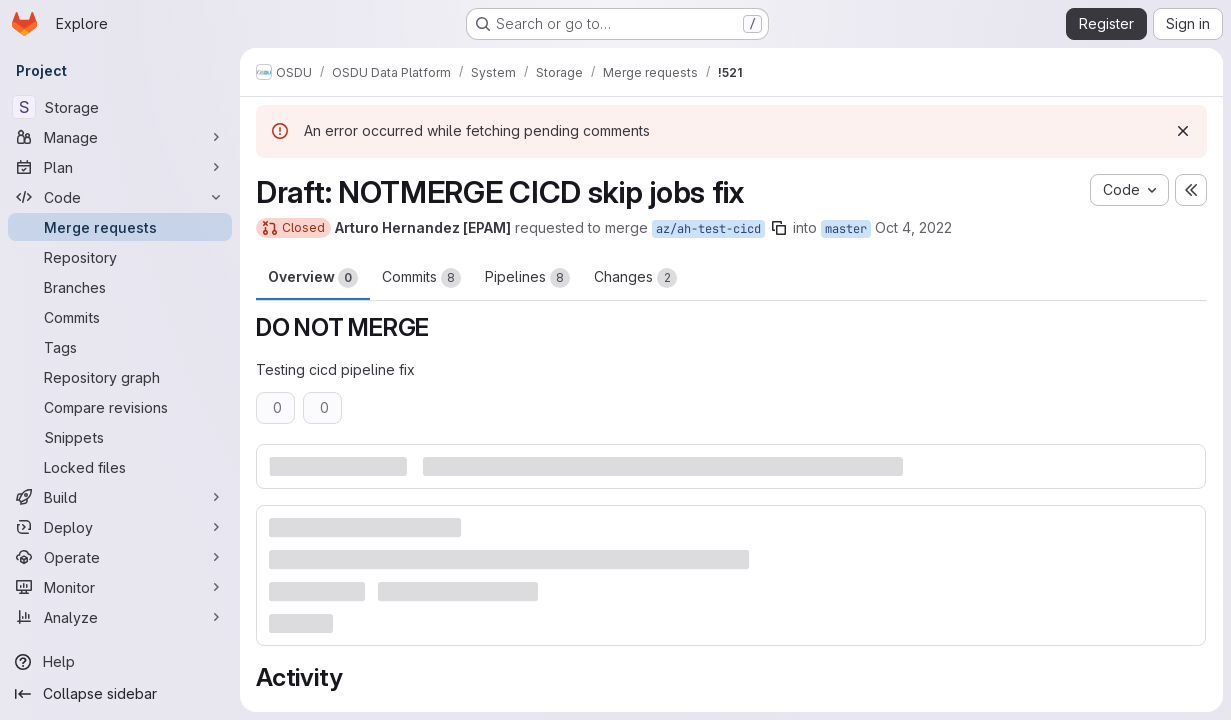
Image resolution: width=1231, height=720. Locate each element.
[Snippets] (120, 437)
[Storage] (120, 107)
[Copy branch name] (779, 228)
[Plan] (120, 167)
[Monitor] (120, 587)
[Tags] (120, 347)
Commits (421, 278)
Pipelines (527, 278)
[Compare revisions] (120, 407)
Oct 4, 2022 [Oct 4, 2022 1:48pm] (913, 227)
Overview (313, 278)
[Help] (120, 662)
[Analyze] (120, 617)
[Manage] (120, 137)
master (846, 229)
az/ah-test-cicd (708, 229)
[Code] (120, 197)
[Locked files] (120, 467)
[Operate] (120, 557)
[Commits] (120, 317)
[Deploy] (120, 527)
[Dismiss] (1183, 131)
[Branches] (120, 287)
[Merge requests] (120, 227)
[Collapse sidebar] (120, 694)
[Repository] (120, 257)
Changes (635, 278)
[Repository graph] (120, 377)
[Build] (120, 497)
